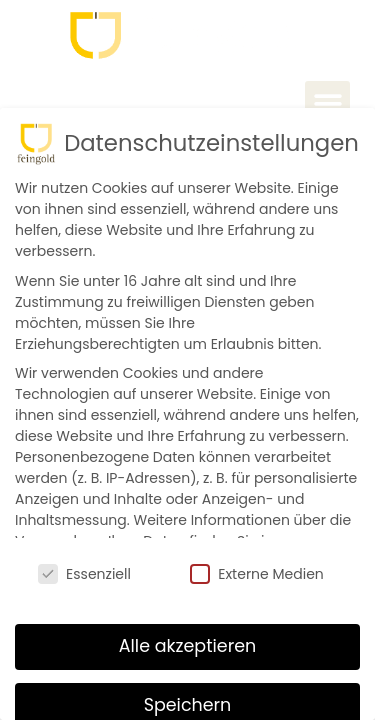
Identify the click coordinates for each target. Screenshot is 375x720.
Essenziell (84, 574)
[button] (327, 103)
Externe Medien (257, 574)
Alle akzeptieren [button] (188, 646)
